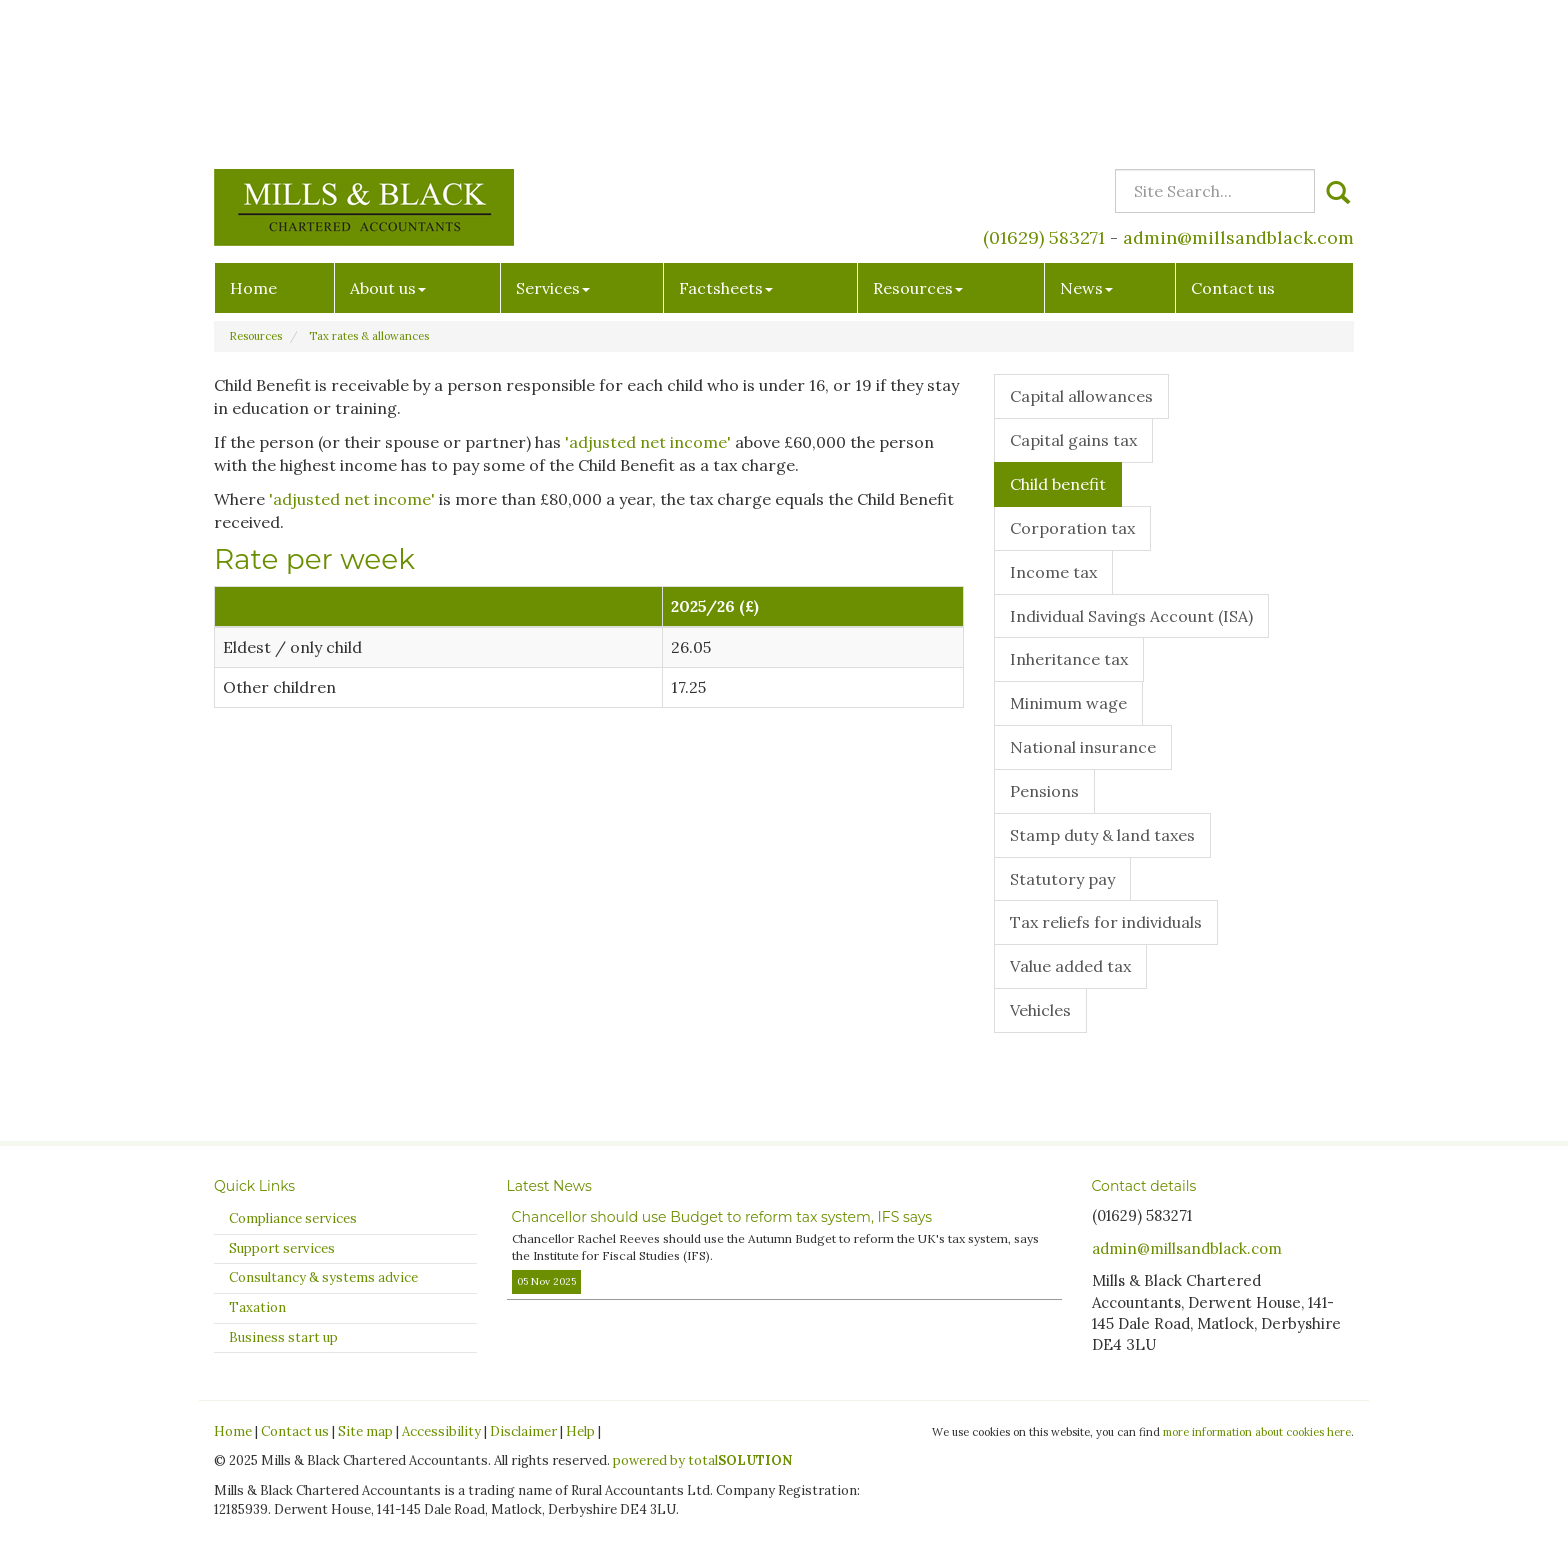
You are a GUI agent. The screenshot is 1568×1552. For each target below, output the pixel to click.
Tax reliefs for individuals (1106, 922)
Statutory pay (1062, 879)
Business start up (283, 1337)
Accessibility (441, 1431)
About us (388, 141)
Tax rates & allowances (369, 336)
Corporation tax (1072, 528)
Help (580, 1431)
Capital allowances (1081, 396)
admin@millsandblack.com (1238, 90)
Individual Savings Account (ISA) (1131, 616)
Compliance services (293, 1218)
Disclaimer (523, 1431)
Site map (365, 1431)
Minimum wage (1068, 703)
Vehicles (1040, 1010)
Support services (282, 1248)
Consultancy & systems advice (323, 1277)
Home (253, 141)
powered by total (702, 1460)
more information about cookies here (1257, 1432)
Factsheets (726, 141)
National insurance (1083, 747)
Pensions (1044, 791)
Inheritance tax (1069, 659)
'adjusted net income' (648, 442)
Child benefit (1058, 484)
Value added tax (1070, 966)
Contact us (1233, 141)
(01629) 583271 (1044, 90)
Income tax (1053, 572)
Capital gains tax (1073, 440)
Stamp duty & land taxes (1102, 835)
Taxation (257, 1307)
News (1086, 141)
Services (553, 141)
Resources (918, 141)
